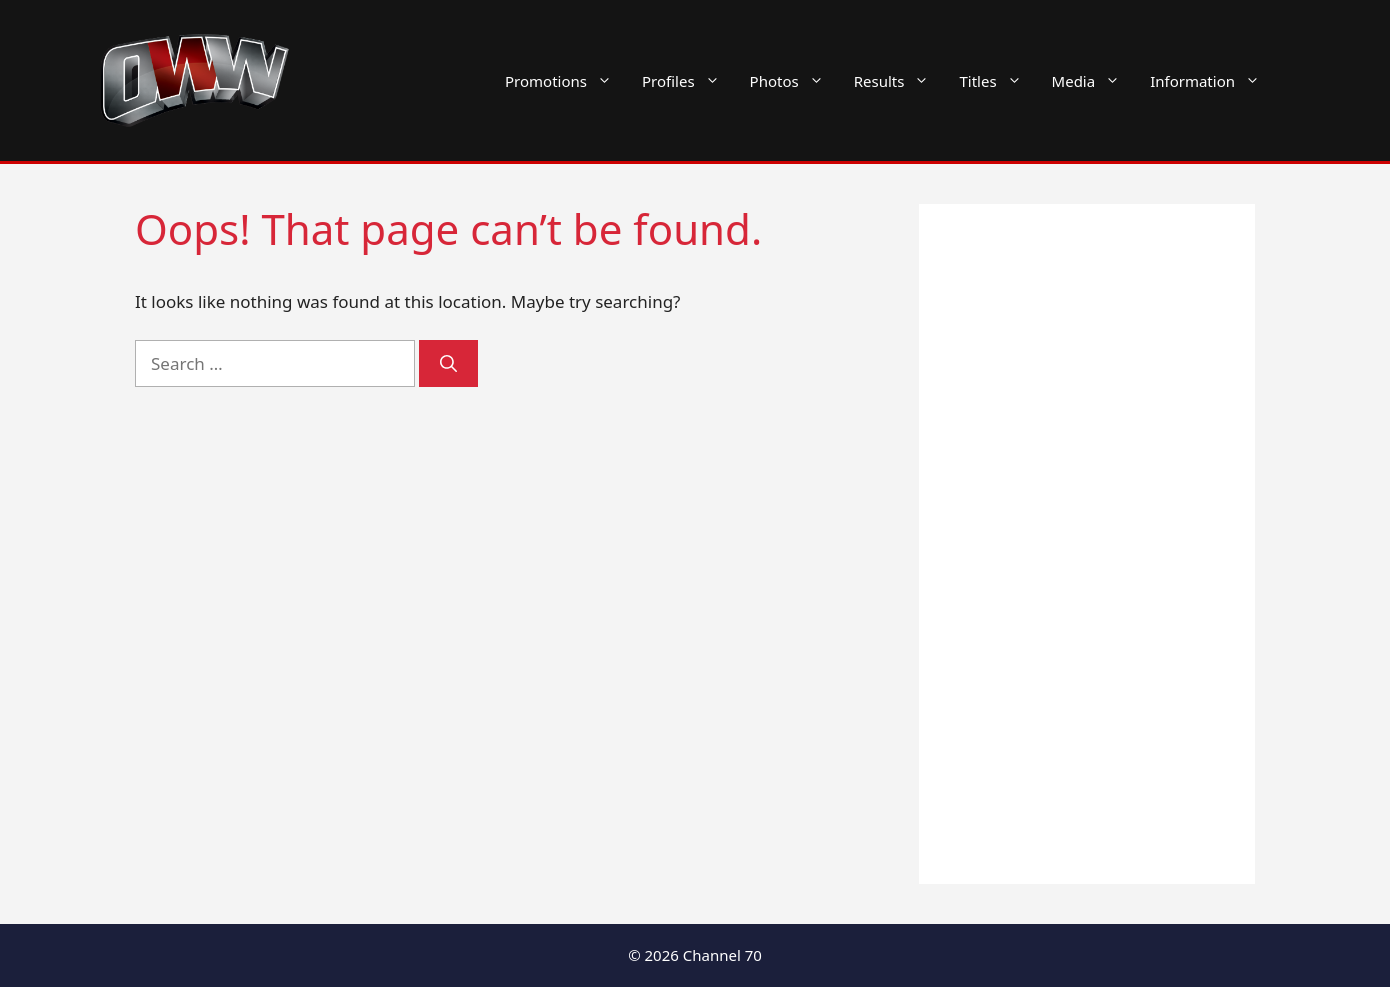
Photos (794, 81)
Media (1094, 81)
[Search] (448, 364)
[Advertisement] (1087, 544)
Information (1212, 81)
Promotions (566, 81)
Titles (997, 81)
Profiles (688, 81)
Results (899, 81)
